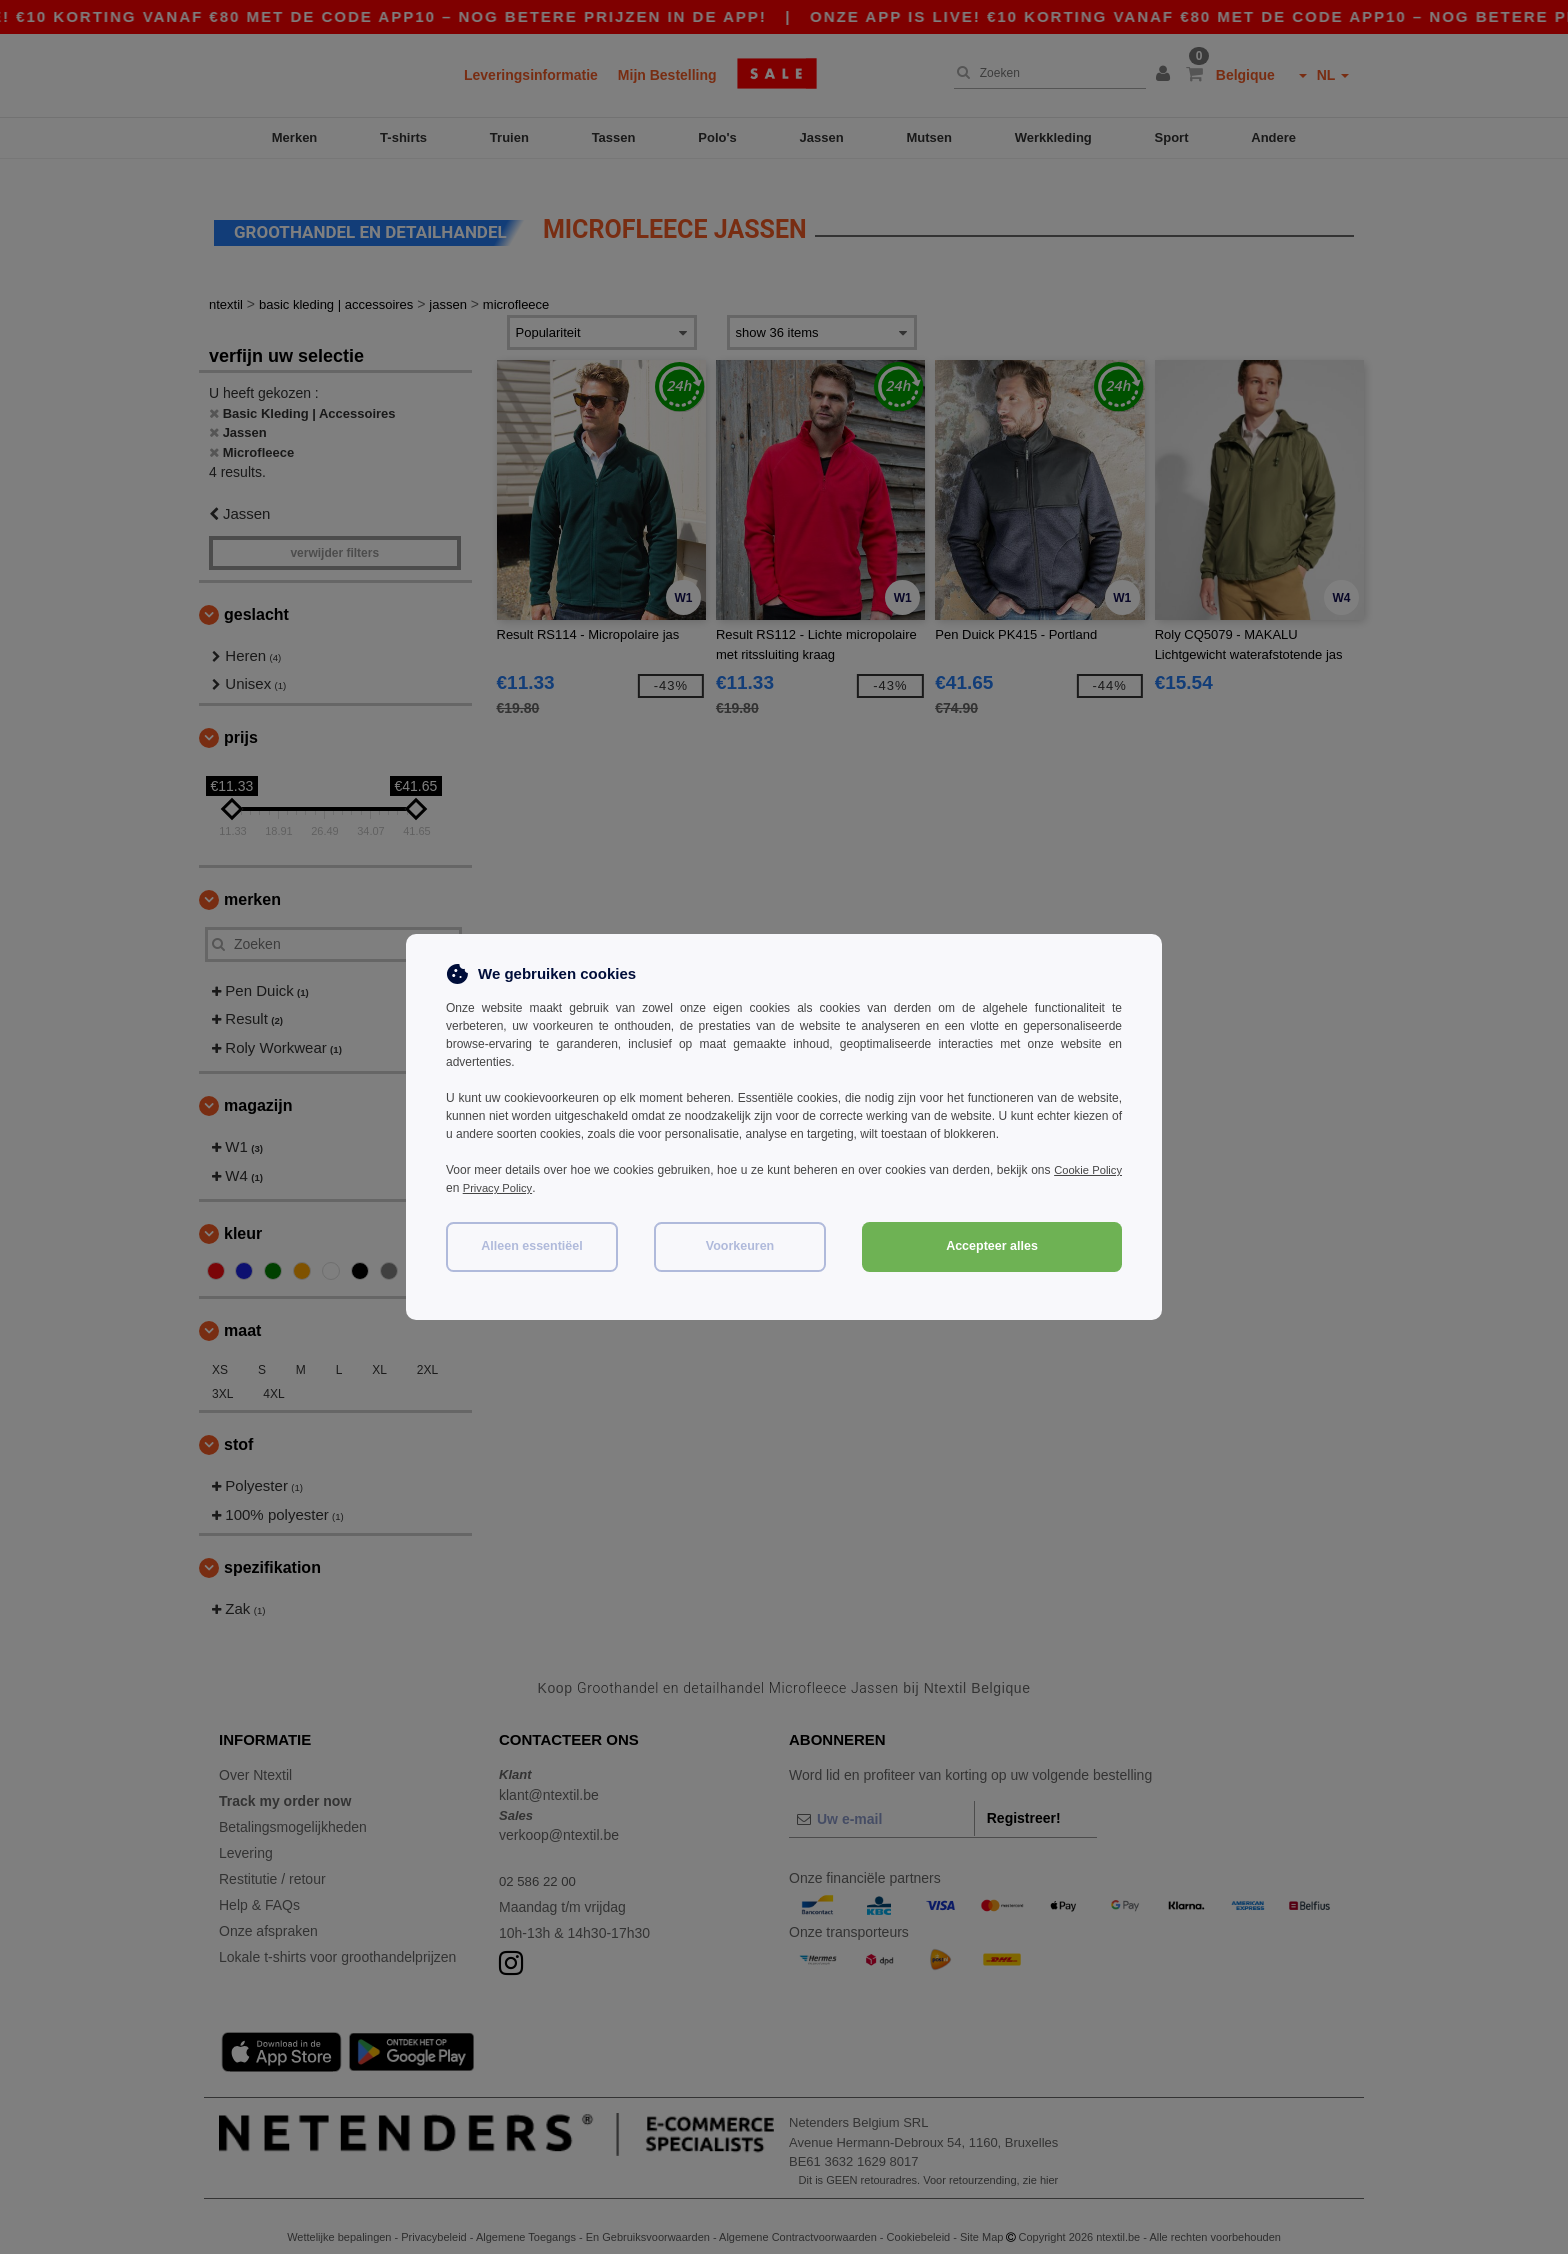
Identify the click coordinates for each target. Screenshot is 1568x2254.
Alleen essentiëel (531, 1246)
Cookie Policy (1085, 1170)
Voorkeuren (740, 1246)
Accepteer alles (992, 1246)
